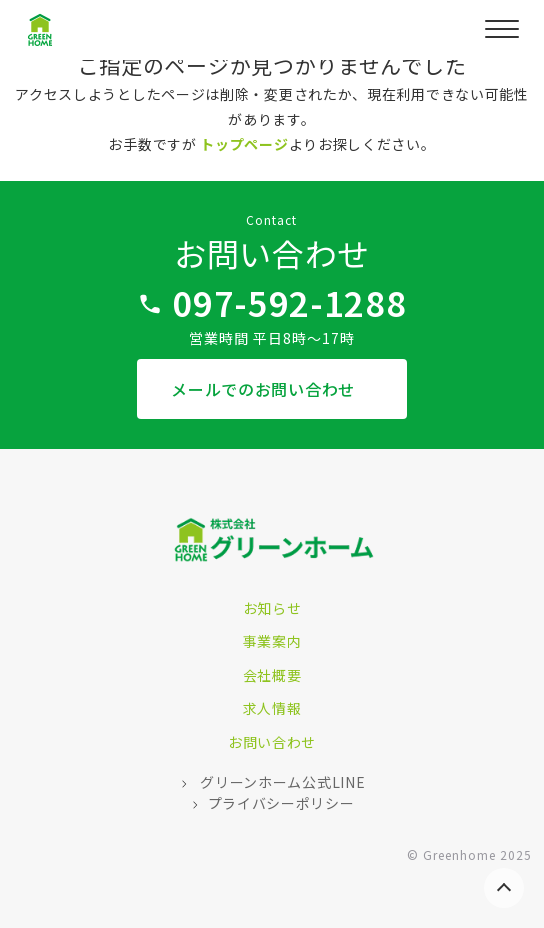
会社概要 (272, 675)
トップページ (244, 144)
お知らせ (272, 608)
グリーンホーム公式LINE (281, 782)
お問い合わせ (272, 742)
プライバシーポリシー (281, 803)
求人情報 (272, 708)
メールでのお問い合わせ (265, 389)
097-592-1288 (289, 302)
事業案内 (272, 641)
